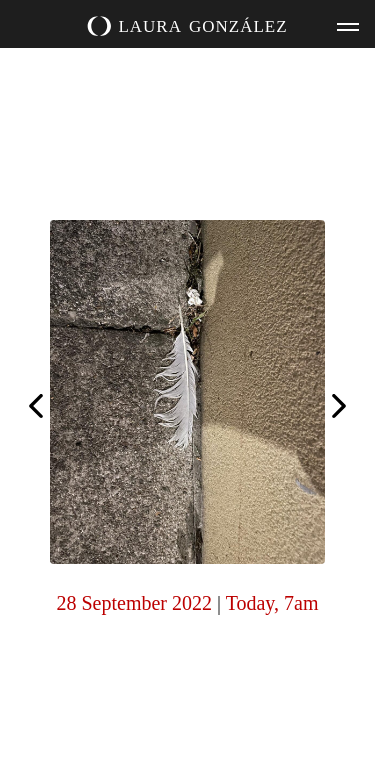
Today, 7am (272, 603)
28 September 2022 (134, 603)
